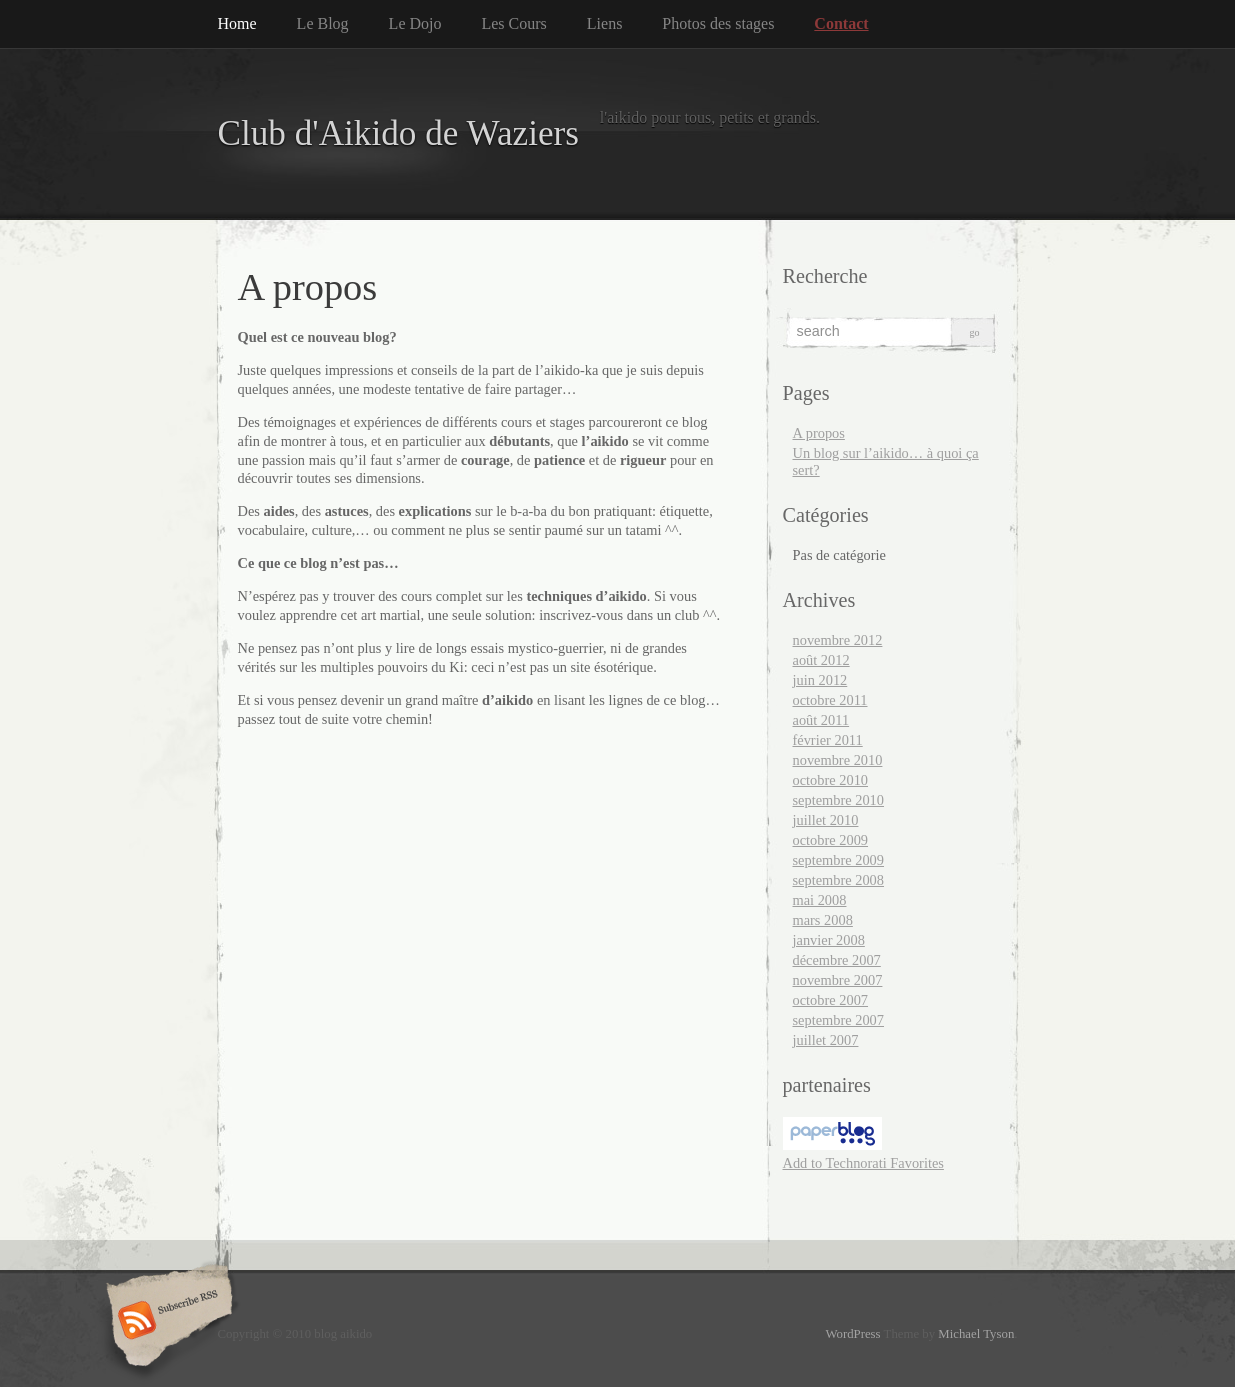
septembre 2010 (839, 800)
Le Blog (323, 23)
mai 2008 (820, 900)
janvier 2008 (829, 940)
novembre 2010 (838, 760)
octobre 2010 (831, 780)
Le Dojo (415, 23)
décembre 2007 (837, 960)
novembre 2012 (838, 640)
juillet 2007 (826, 1040)
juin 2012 (820, 680)
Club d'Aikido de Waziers (399, 133)
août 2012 (821, 660)
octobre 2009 (831, 840)
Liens (605, 23)
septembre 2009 (839, 860)
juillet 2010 (826, 820)
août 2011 (821, 720)
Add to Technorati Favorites (863, 1163)
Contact (841, 23)
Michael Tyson (976, 1334)
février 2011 (828, 740)
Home (237, 23)
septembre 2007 (839, 1020)
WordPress (852, 1334)
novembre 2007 (838, 980)
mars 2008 (823, 920)
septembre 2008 (839, 880)
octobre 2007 (831, 1000)
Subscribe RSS (166, 1322)
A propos (819, 433)
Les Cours (513, 23)
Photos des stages (718, 23)
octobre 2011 (830, 700)
